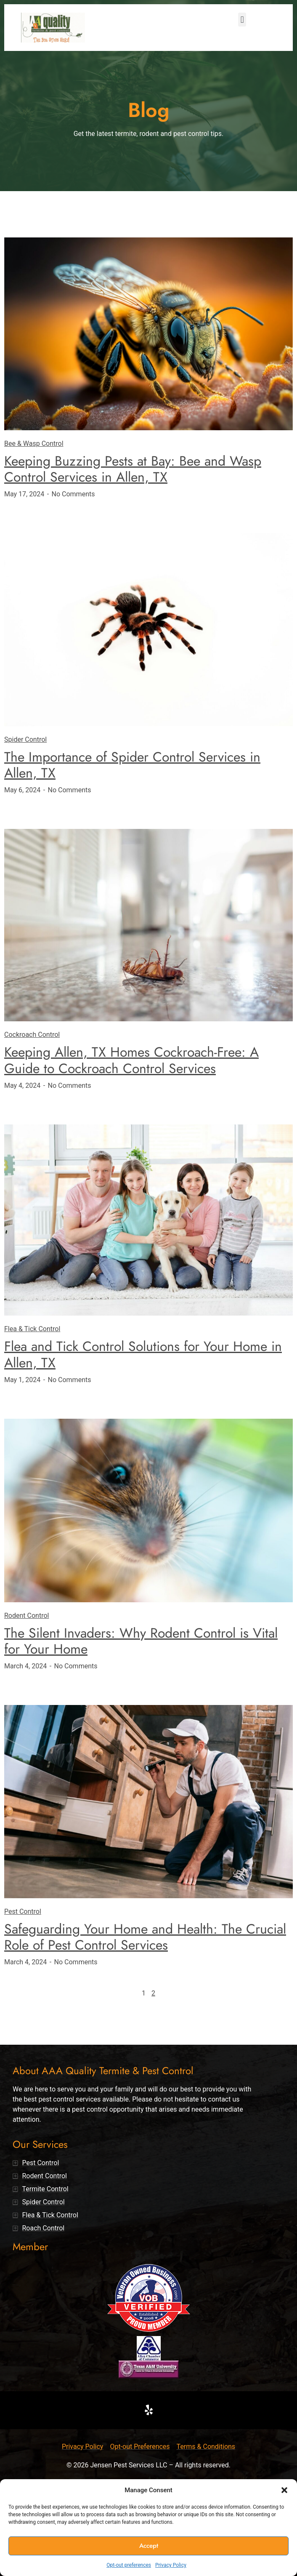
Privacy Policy (170, 2565)
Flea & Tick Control (32, 1329)
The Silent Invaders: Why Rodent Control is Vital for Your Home (141, 1641)
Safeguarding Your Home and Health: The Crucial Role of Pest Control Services (145, 1937)
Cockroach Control (32, 1035)
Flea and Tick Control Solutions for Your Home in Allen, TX (143, 1354)
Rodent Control (26, 1616)
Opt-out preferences (128, 2565)
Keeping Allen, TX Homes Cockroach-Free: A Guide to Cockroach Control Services (131, 1060)
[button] (284, 2490)
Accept (148, 2546)
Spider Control (25, 739)
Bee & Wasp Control (34, 444)
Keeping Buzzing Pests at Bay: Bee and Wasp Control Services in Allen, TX (132, 469)
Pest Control (22, 1911)
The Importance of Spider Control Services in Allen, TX (132, 765)
